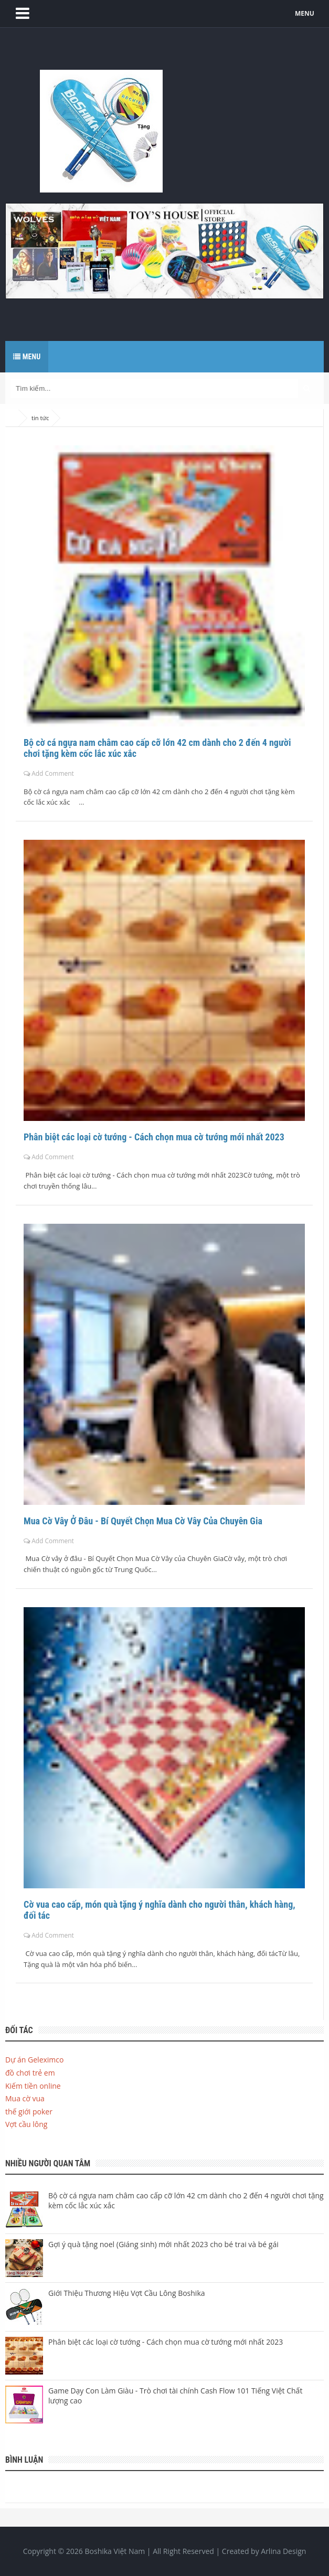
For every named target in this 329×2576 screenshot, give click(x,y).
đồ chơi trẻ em (30, 2073)
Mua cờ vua (25, 2098)
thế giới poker (28, 2112)
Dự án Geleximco (34, 2060)
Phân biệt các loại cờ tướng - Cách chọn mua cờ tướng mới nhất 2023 (154, 1136)
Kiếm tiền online (33, 2086)
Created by (264, 2551)
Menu (26, 356)
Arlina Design (283, 2551)
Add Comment (52, 773)
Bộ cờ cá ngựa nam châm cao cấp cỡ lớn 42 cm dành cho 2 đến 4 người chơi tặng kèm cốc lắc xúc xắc (157, 748)
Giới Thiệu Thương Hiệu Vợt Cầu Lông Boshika (126, 2293)
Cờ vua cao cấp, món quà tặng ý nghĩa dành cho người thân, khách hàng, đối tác (159, 1910)
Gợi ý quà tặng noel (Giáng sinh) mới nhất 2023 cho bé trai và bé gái (163, 2244)
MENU (304, 13)
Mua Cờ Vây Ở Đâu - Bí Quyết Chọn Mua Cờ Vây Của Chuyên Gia (143, 1520)
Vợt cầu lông (26, 2124)
